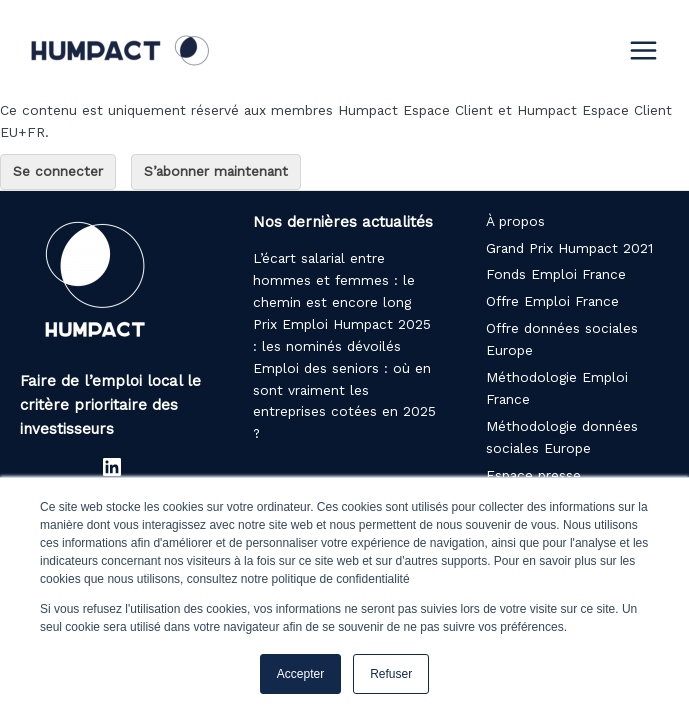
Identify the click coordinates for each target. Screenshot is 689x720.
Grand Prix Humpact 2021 (569, 248)
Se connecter (58, 171)
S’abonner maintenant (216, 171)
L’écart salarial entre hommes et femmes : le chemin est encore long (334, 280)
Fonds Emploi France (556, 274)
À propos (515, 221)
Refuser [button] (391, 674)
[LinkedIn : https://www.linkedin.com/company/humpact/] (112, 467)
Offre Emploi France (552, 301)
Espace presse (533, 475)
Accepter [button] (300, 674)
